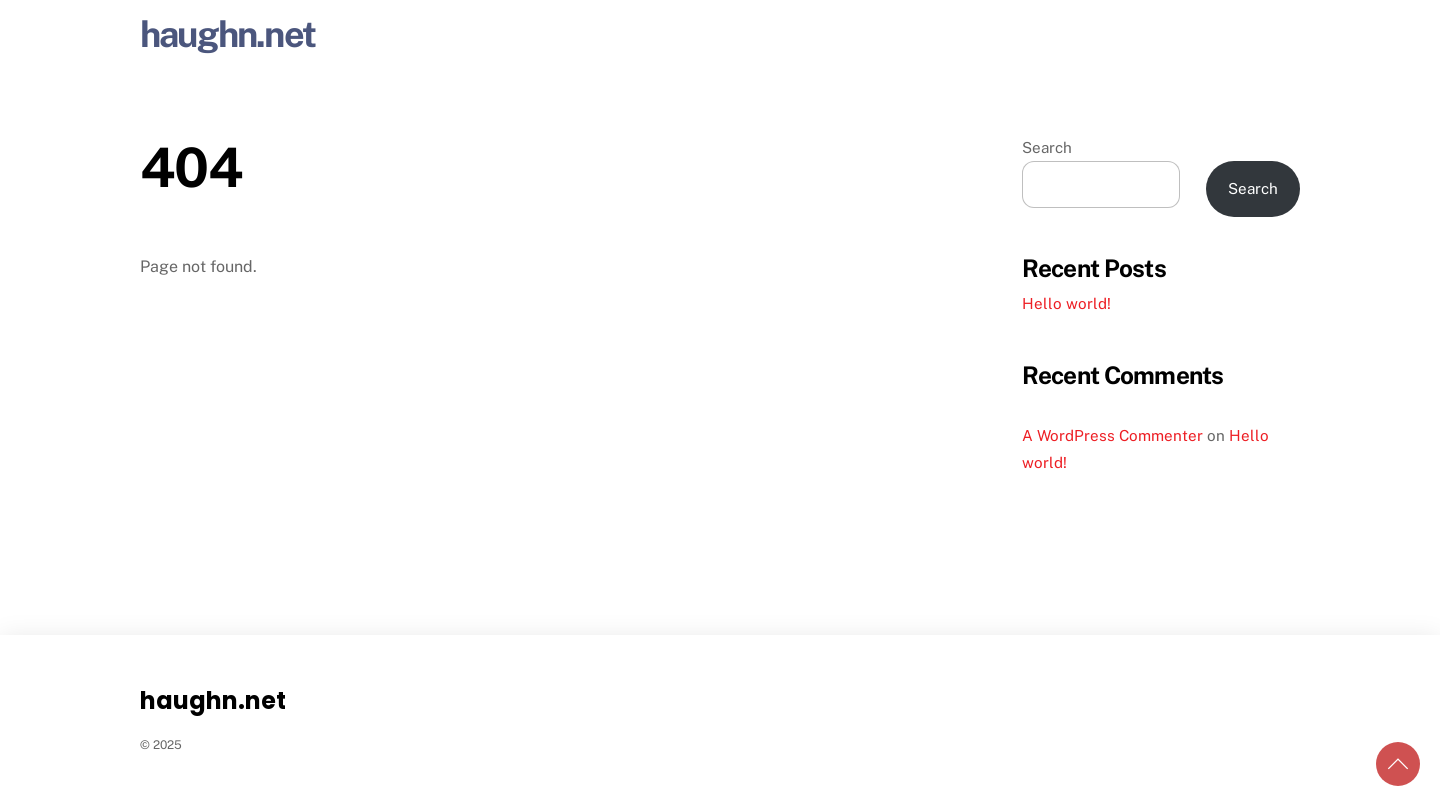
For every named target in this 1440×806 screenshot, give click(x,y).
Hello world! (1066, 303)
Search (1047, 147)
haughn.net (227, 34)
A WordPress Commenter (1112, 435)
